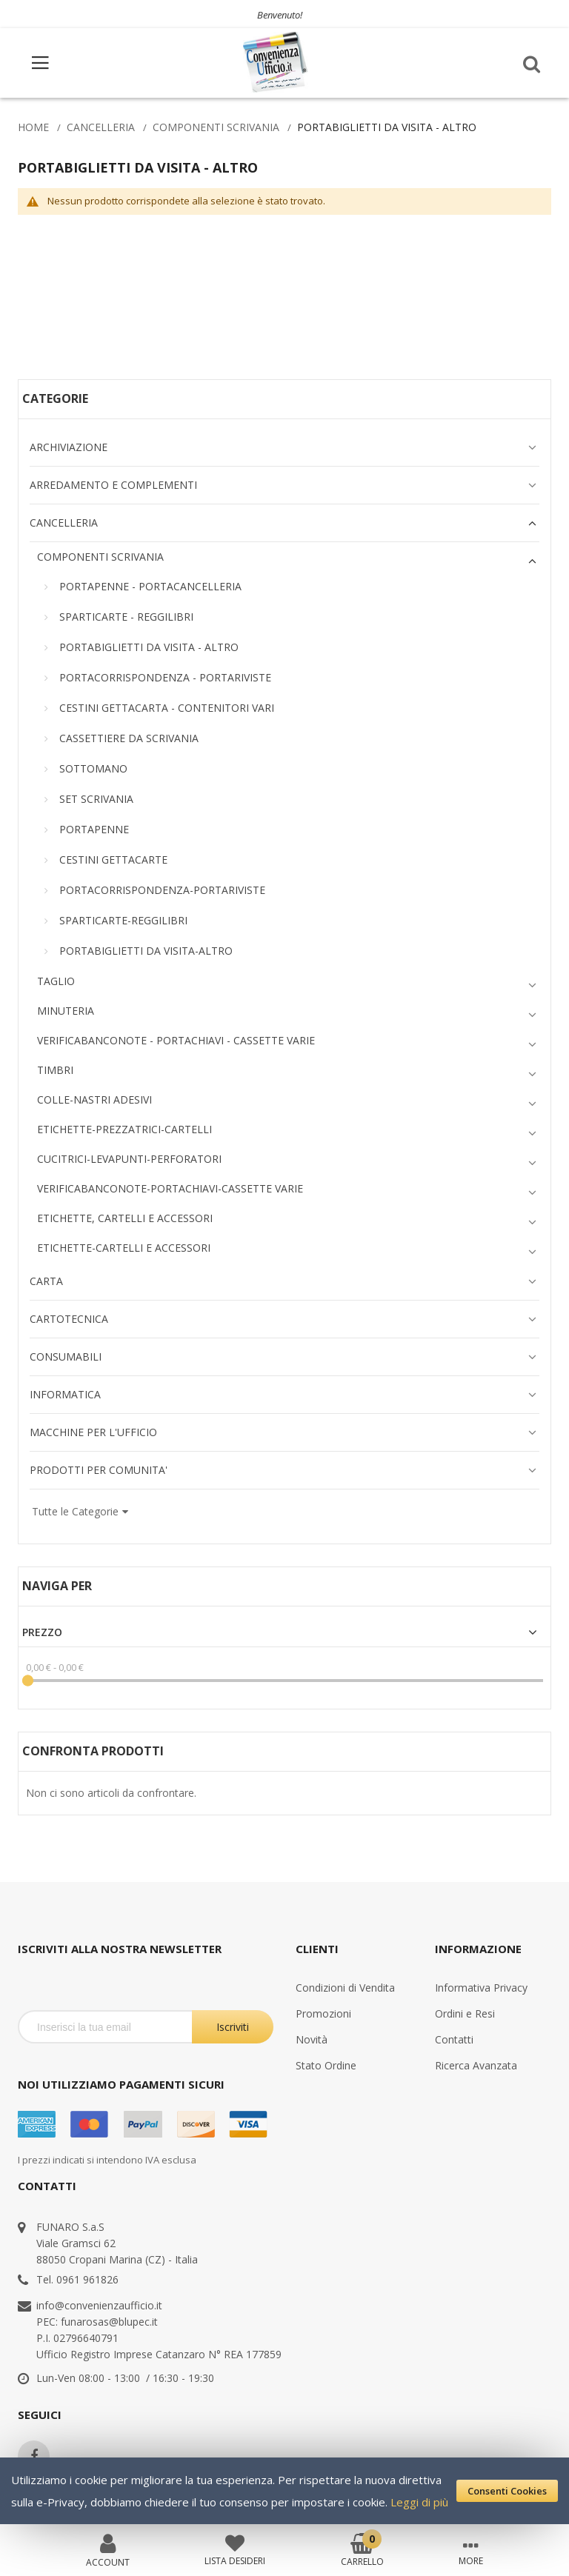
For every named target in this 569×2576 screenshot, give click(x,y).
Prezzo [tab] (42, 1632)
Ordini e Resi (465, 2013)
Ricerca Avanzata (476, 2065)
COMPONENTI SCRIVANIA (216, 127)
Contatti (454, 2039)
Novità (311, 2039)
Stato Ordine (326, 2065)
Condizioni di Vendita (345, 1988)
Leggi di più (419, 2502)
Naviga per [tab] (57, 1586)
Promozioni (323, 2013)
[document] (284, 2491)
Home (33, 127)
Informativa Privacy (481, 1988)
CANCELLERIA (101, 127)
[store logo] (276, 62)
